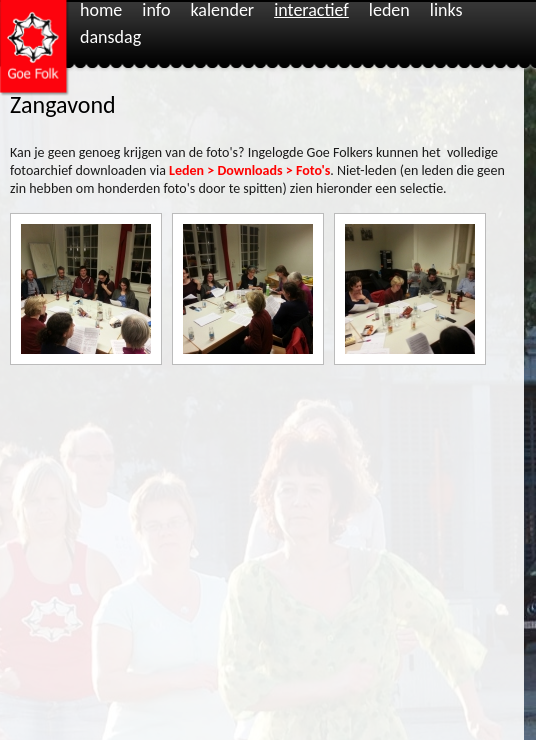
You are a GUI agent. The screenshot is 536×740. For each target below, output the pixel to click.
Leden (389, 11)
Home (101, 11)
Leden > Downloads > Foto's (249, 170)
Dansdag (110, 38)
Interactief (311, 11)
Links (446, 11)
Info (156, 11)
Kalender (222, 11)
